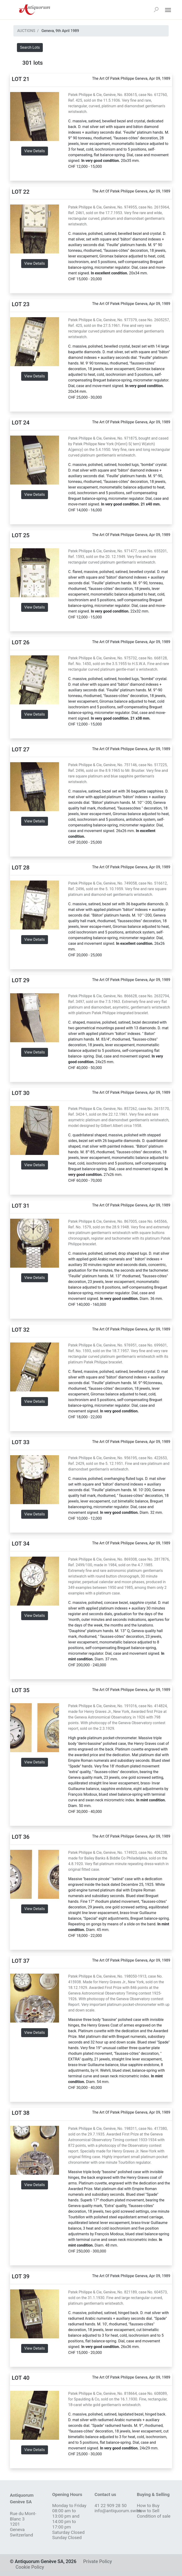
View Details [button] (34, 151)
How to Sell (148, 2510)
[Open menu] (168, 10)
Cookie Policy (30, 2567)
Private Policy (97, 2561)
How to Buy (148, 2505)
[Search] (156, 10)
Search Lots (30, 47)
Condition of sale (153, 2516)
